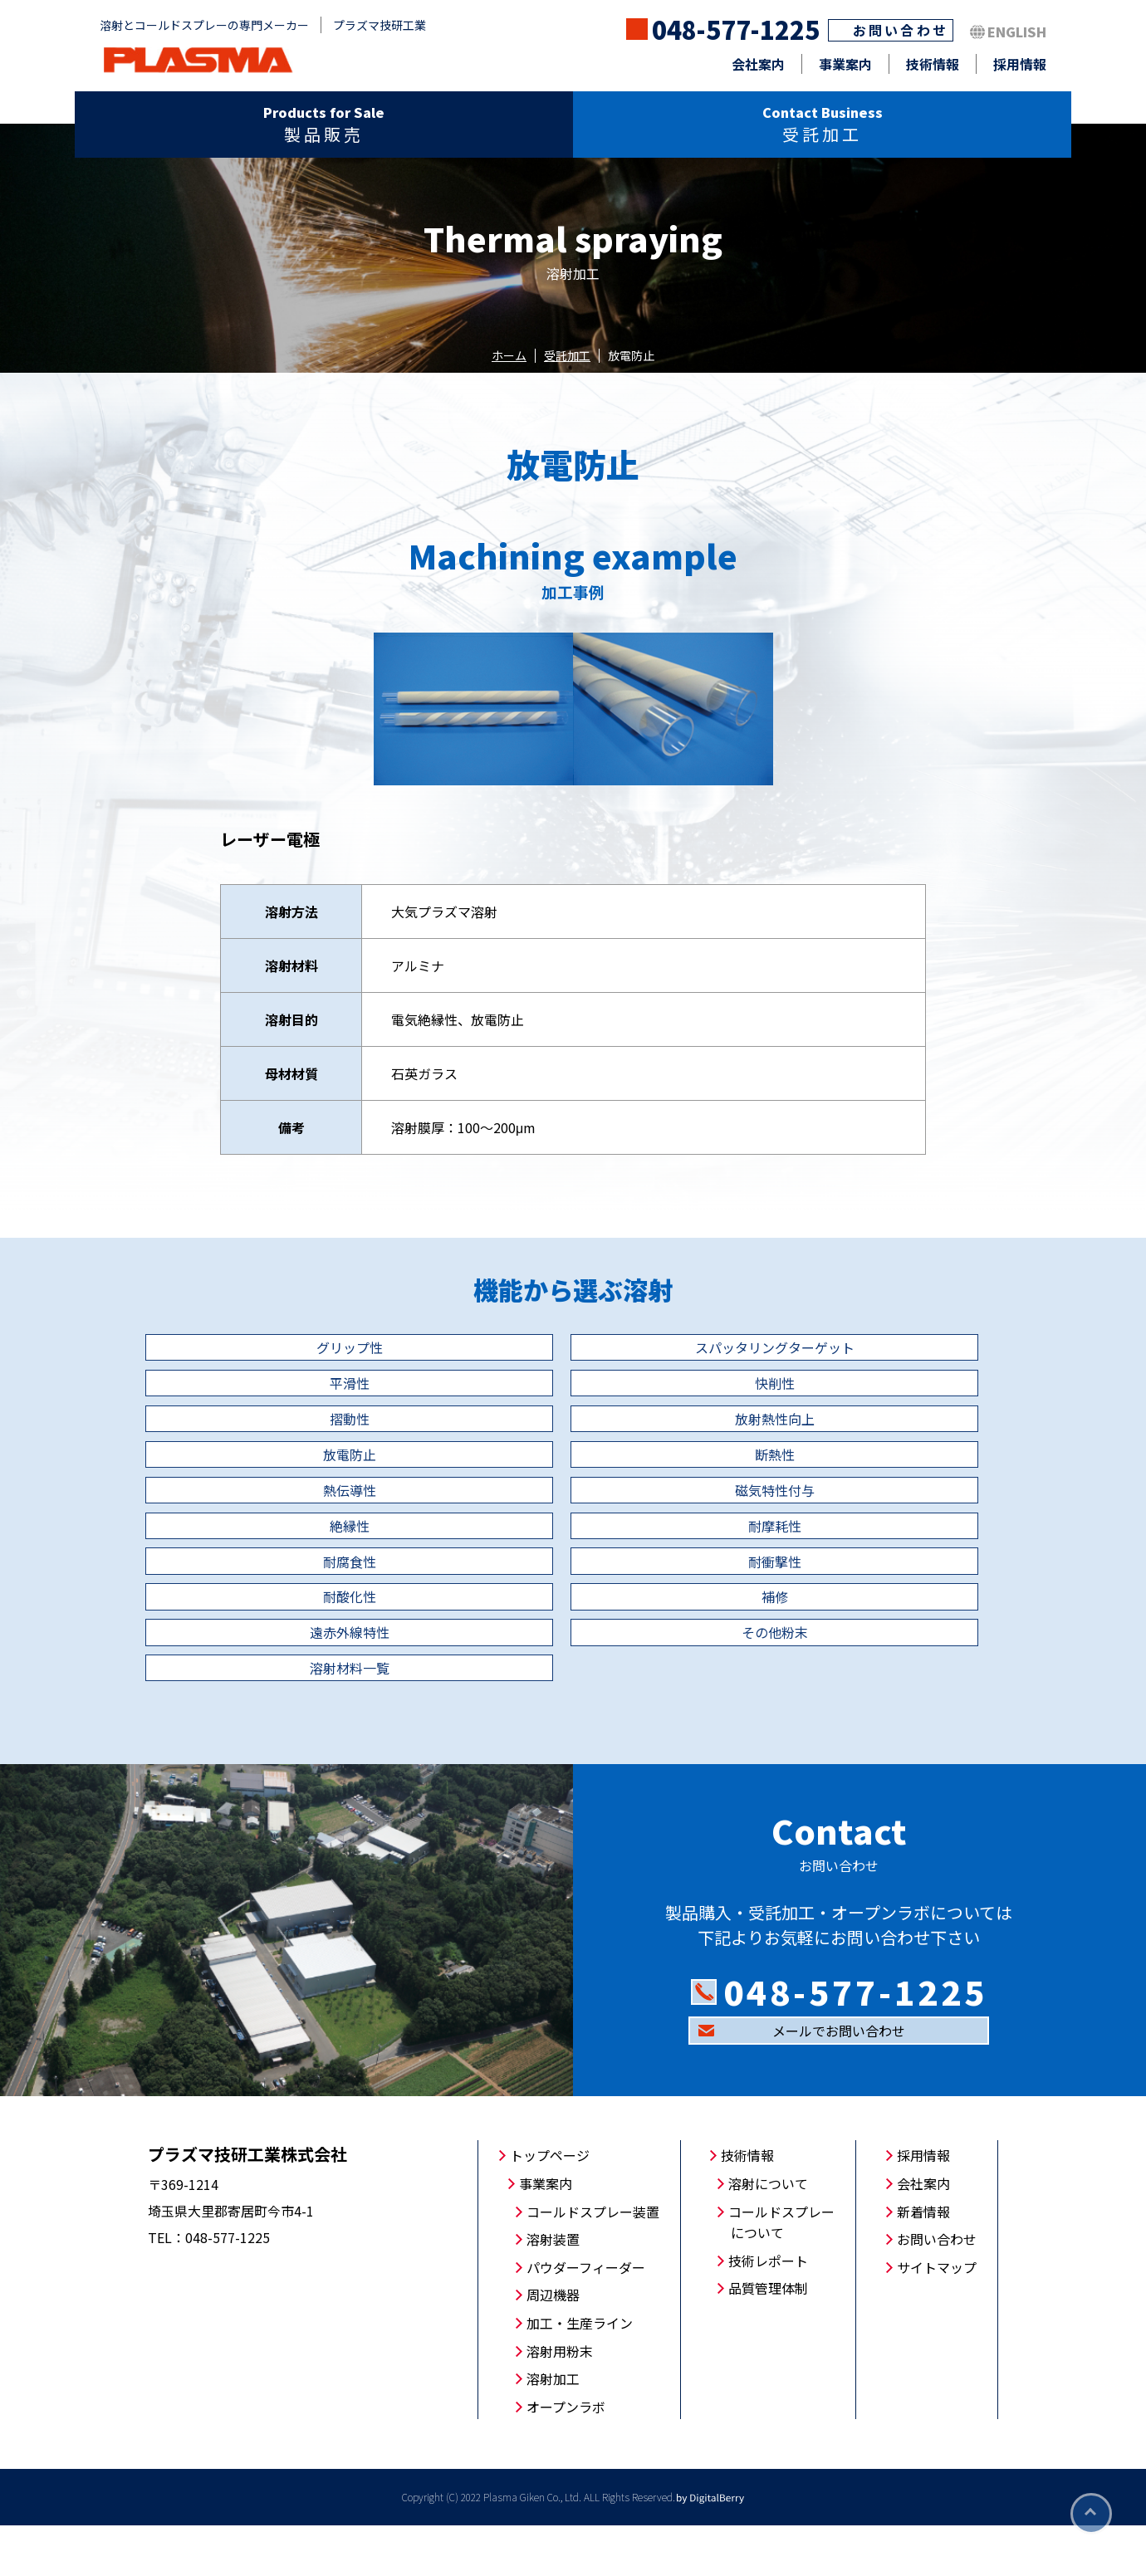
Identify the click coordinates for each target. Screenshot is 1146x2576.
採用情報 (1019, 64)
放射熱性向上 (864, 1420)
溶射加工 (553, 2429)
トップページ (550, 2206)
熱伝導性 (863, 1478)
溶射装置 (553, 2290)
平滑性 (864, 1362)
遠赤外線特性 (573, 1653)
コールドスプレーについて (781, 2272)
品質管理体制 (768, 2339)
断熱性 (573, 1478)
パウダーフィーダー (585, 2317)
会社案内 (758, 64)
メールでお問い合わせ (838, 2081)
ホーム (509, 355)
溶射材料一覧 (282, 1711)
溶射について (768, 2234)
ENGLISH (1016, 32)
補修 (282, 1653)
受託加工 (567, 355)
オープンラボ (565, 2456)
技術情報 (932, 64)
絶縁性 (573, 1537)
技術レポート (768, 2310)
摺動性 (573, 1420)
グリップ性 (282, 1362)
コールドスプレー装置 (592, 2261)
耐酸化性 (863, 1595)
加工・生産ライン (579, 2373)
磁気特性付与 (282, 1537)
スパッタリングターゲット (573, 1362)
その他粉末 (863, 1653)
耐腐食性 (282, 1595)
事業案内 (845, 64)
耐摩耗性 (863, 1537)
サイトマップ (937, 2317)
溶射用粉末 (559, 2401)
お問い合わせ (900, 30)
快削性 (282, 1420)
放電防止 (282, 1478)
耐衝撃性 (573, 1595)
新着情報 (923, 2261)
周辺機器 (553, 2345)
